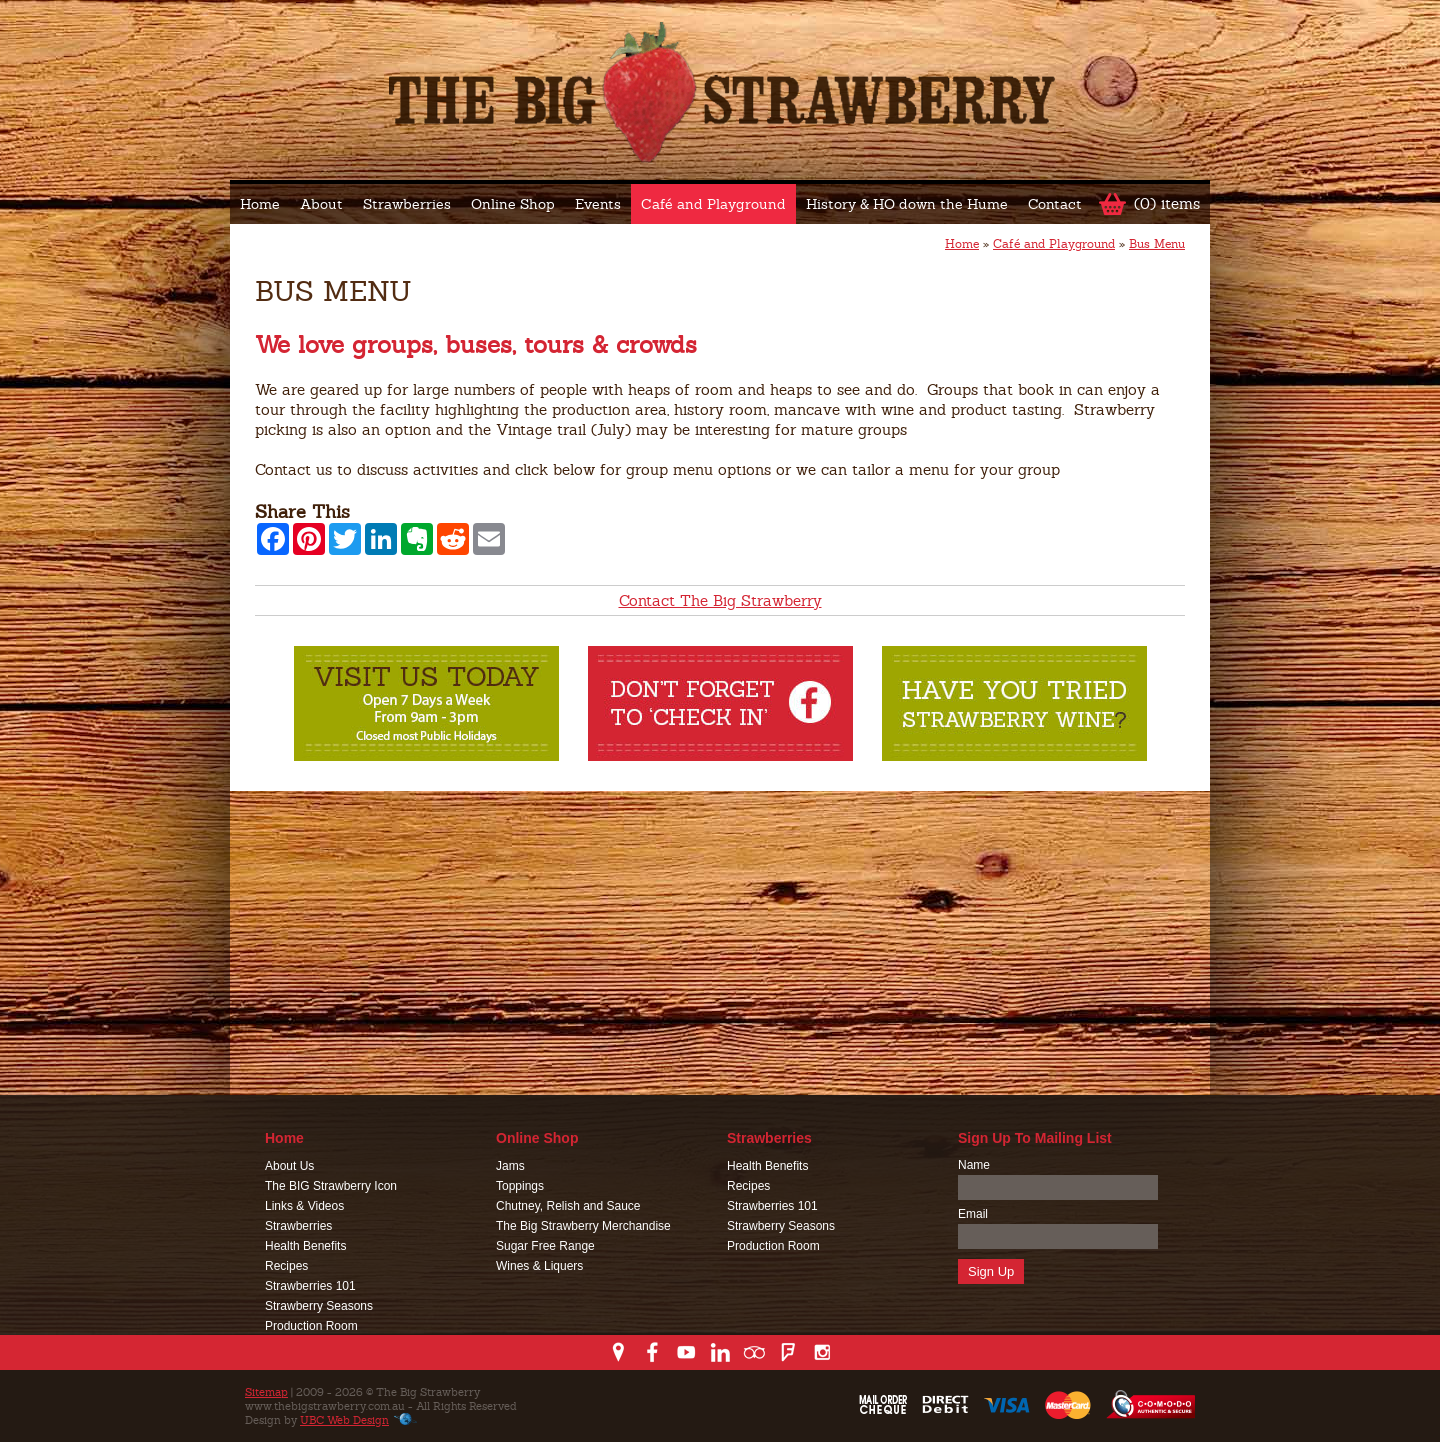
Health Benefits (305, 1246)
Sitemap (266, 1392)
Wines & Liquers (539, 1266)
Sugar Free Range (545, 1246)
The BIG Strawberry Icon (331, 1186)
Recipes (286, 1266)
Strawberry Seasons (319, 1306)
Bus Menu (1157, 244)
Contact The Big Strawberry (720, 600)
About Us (289, 1166)
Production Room (311, 1326)
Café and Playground (713, 204)
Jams (510, 1166)
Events (598, 204)
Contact (1055, 204)
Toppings (520, 1186)
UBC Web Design (344, 1420)
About (321, 204)
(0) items (1167, 203)
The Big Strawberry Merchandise (583, 1226)
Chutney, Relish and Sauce (568, 1206)
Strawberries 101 (310, 1286)
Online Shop (513, 204)
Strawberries (407, 204)
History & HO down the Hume (907, 204)
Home (260, 204)
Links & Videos (304, 1206)
